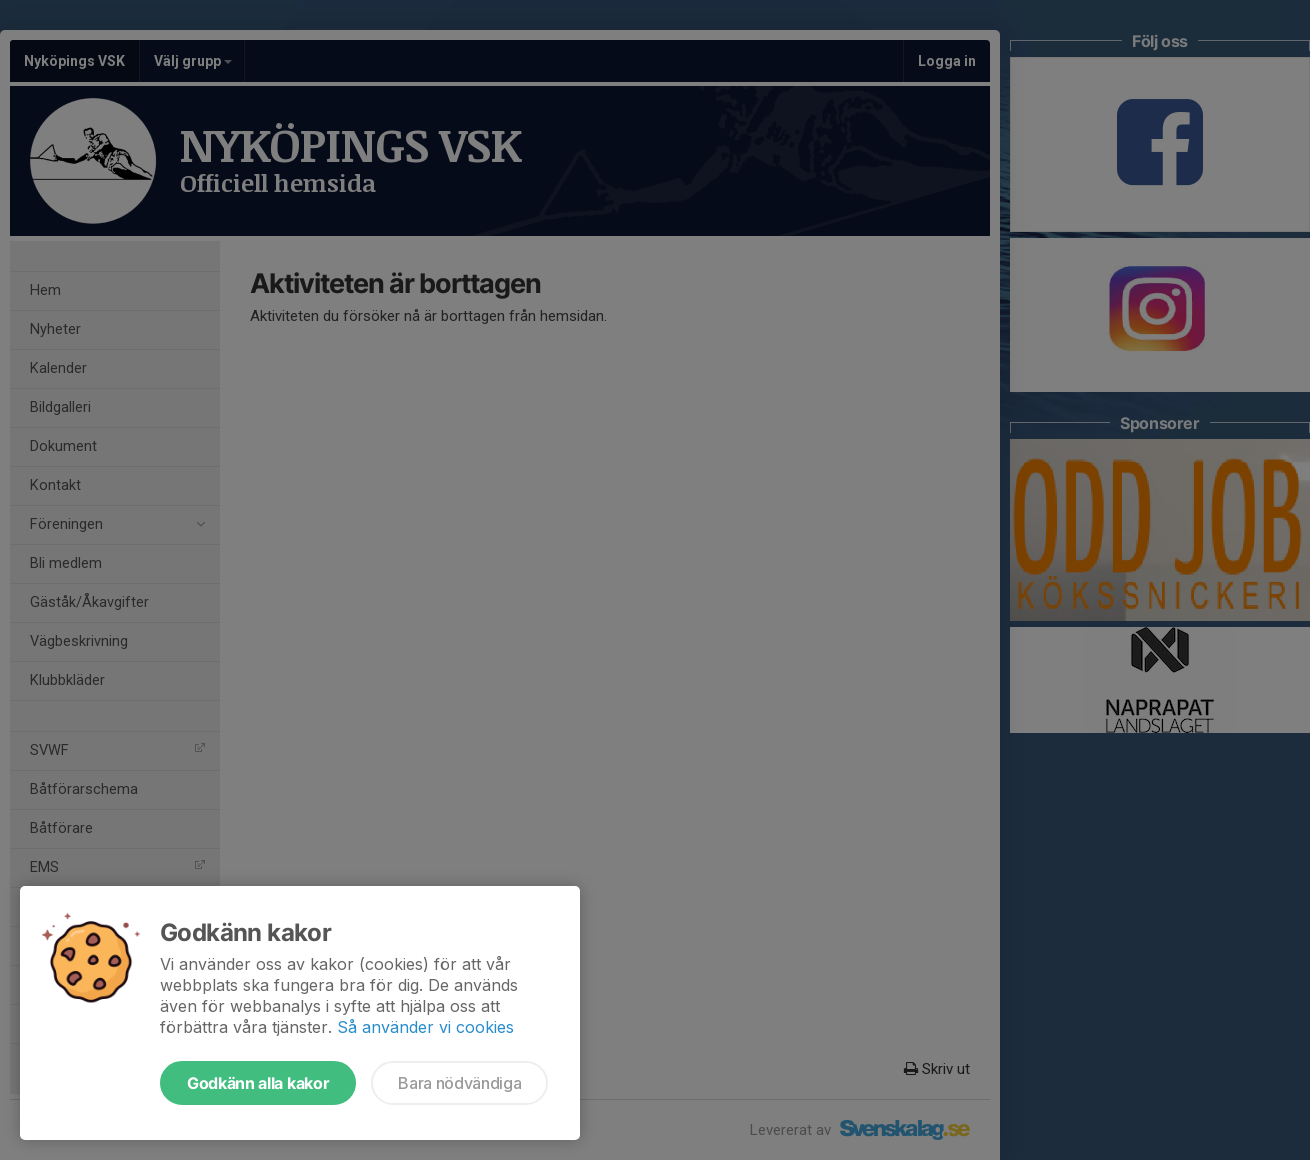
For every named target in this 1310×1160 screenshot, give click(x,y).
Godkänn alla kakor (258, 1083)
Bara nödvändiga (459, 1083)
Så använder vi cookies (425, 1027)
